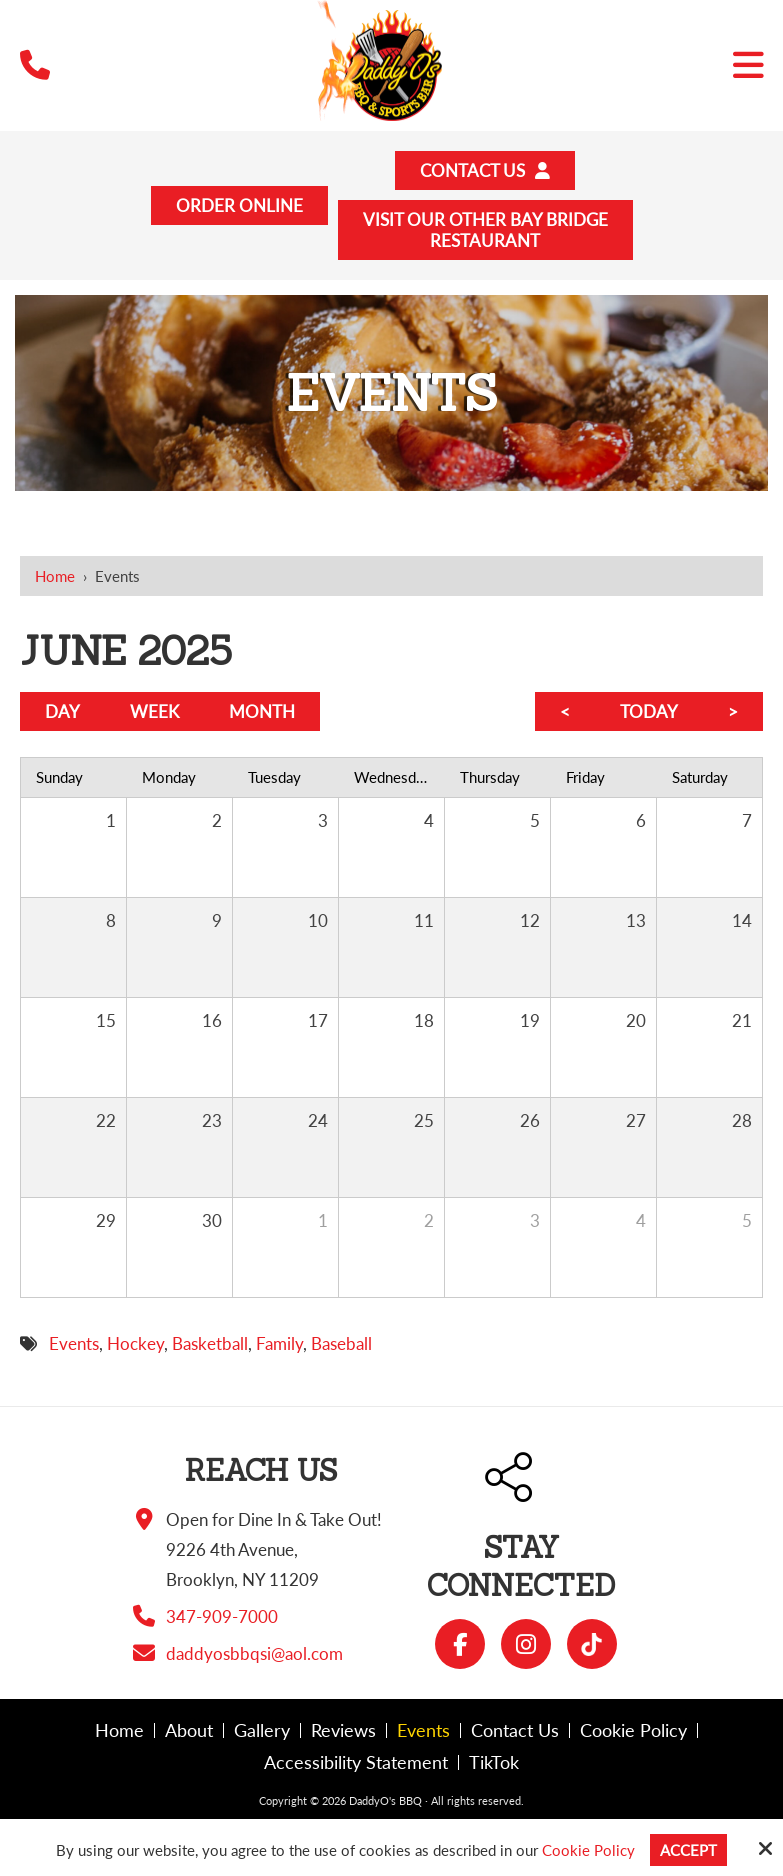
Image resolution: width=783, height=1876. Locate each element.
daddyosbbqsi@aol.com (254, 1653)
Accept (688, 1850)
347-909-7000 (222, 1616)
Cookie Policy (588, 1850)
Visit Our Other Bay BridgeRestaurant (485, 230)
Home (55, 576)
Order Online (239, 205)
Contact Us (485, 170)
